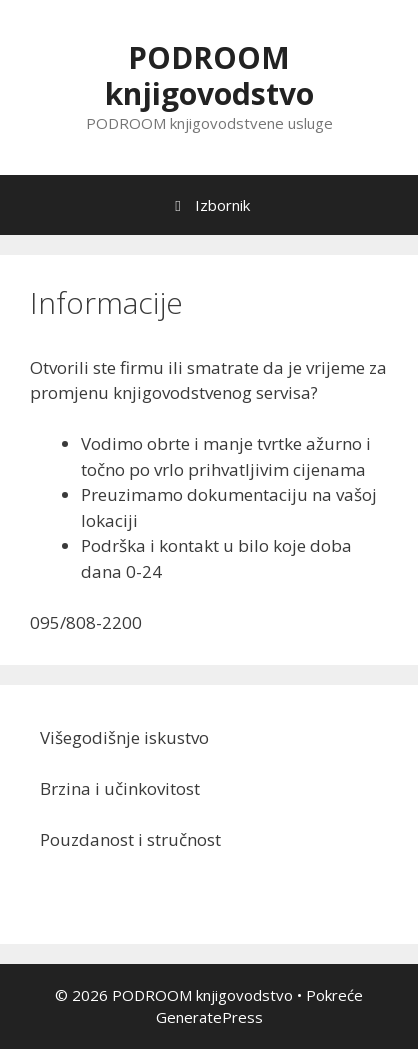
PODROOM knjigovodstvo (209, 75)
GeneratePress (209, 1017)
